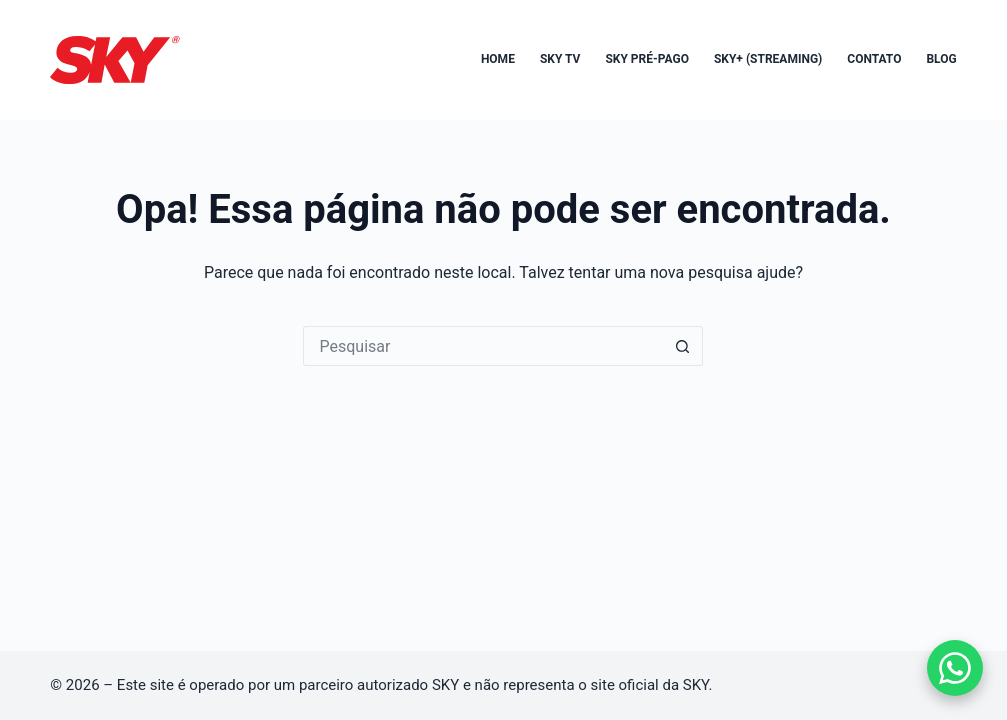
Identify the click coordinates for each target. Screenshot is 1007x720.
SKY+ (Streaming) (768, 59)
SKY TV (560, 59)
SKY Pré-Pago (647, 59)
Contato (874, 59)
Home (498, 59)
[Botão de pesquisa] (683, 346)
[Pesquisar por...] (483, 346)
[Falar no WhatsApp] (955, 668)
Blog (941, 59)
